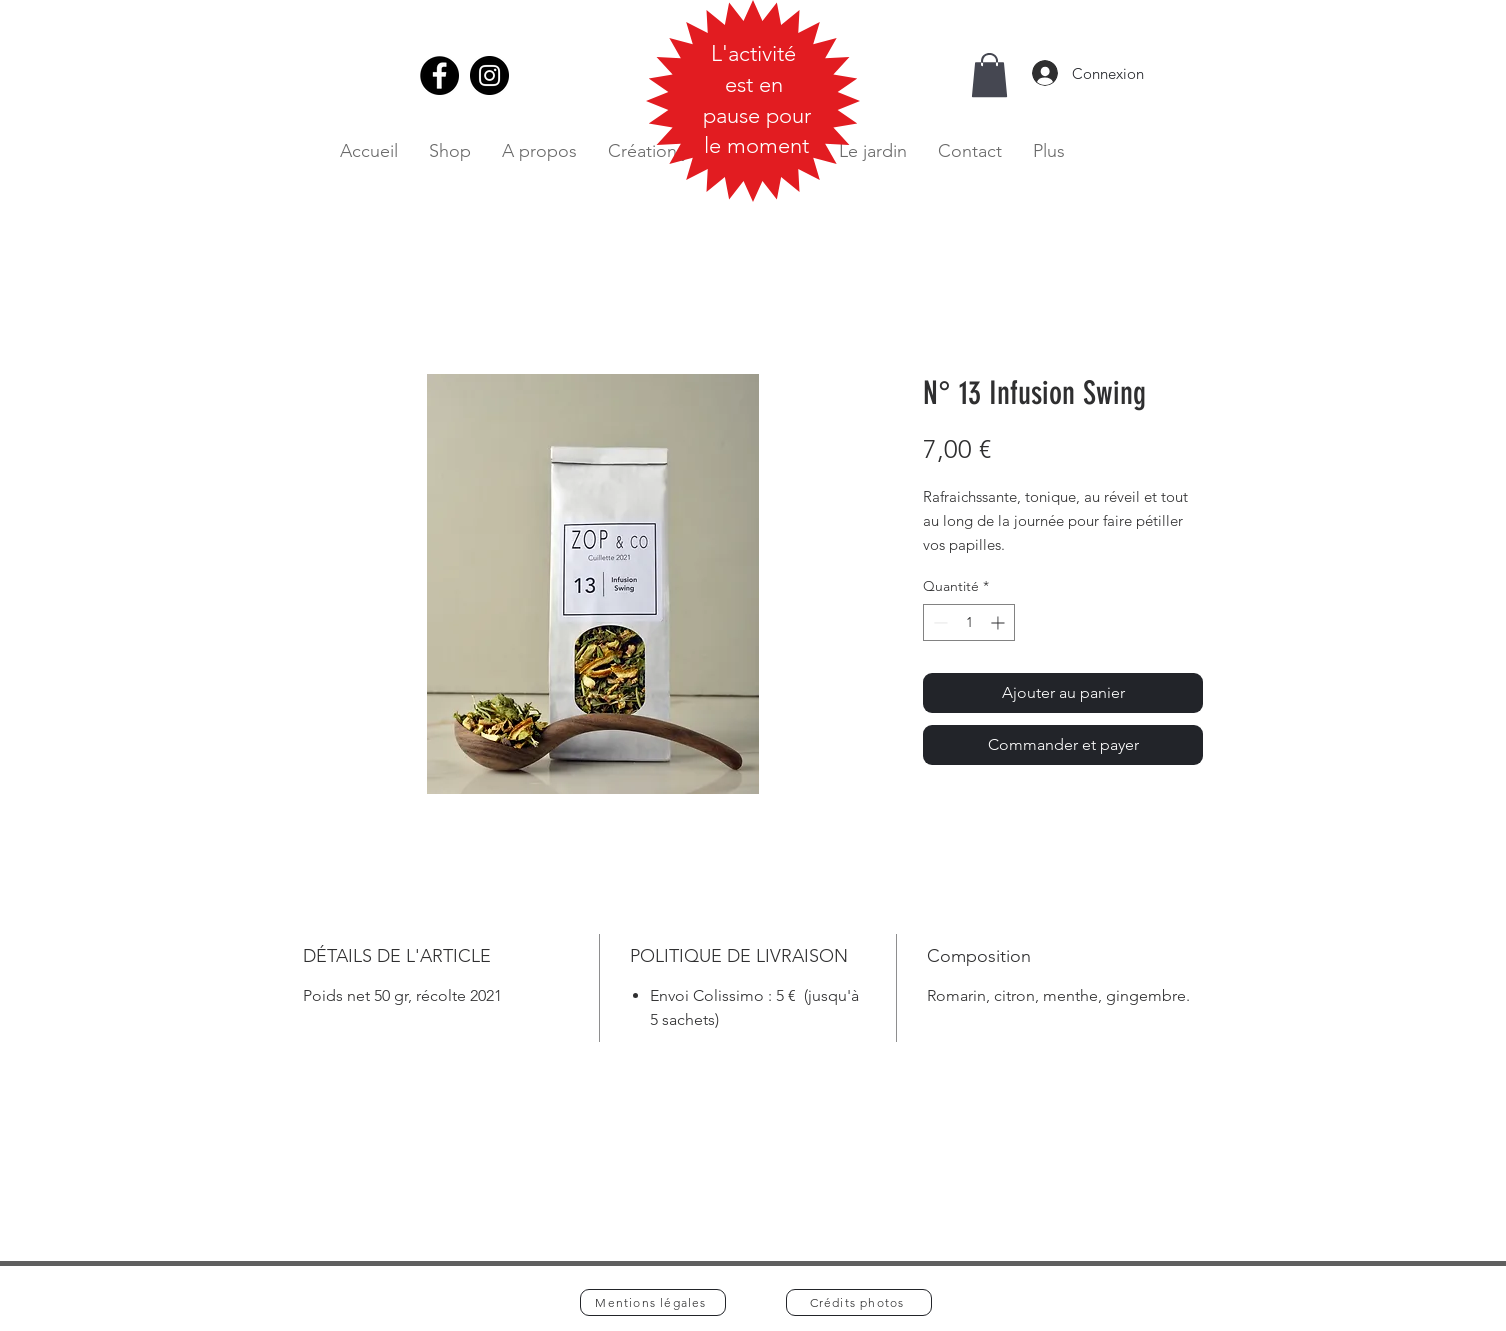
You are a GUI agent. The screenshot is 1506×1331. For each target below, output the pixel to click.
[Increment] (999, 622)
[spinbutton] (969, 622)
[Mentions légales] (653, 1302)
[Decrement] (938, 622)
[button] (989, 75)
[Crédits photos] (859, 1302)
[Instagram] (489, 75)
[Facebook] (439, 75)
